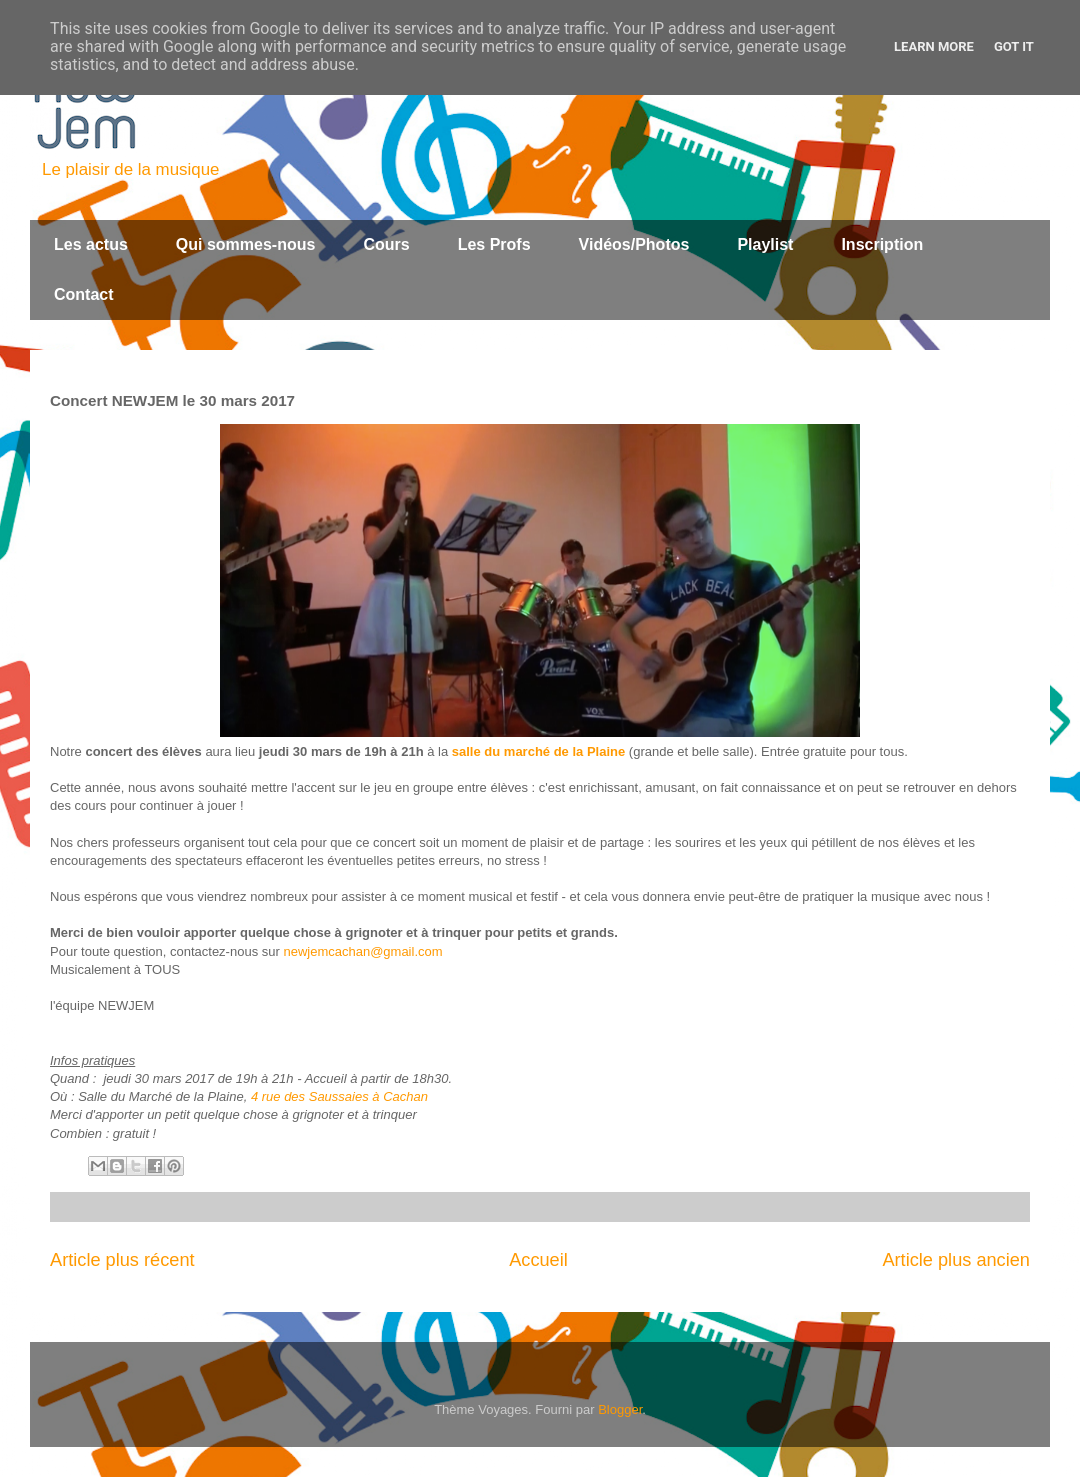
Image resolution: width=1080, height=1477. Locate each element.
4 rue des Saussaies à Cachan (339, 1096)
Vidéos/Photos (634, 244)
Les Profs (494, 244)
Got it (1014, 46)
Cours (386, 244)
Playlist (765, 244)
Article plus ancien (956, 1260)
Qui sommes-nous (246, 244)
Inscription (882, 244)
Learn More (934, 46)
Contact (84, 294)
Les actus (91, 244)
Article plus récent (122, 1260)
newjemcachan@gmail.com (362, 951)
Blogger (620, 1409)
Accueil (538, 1260)
